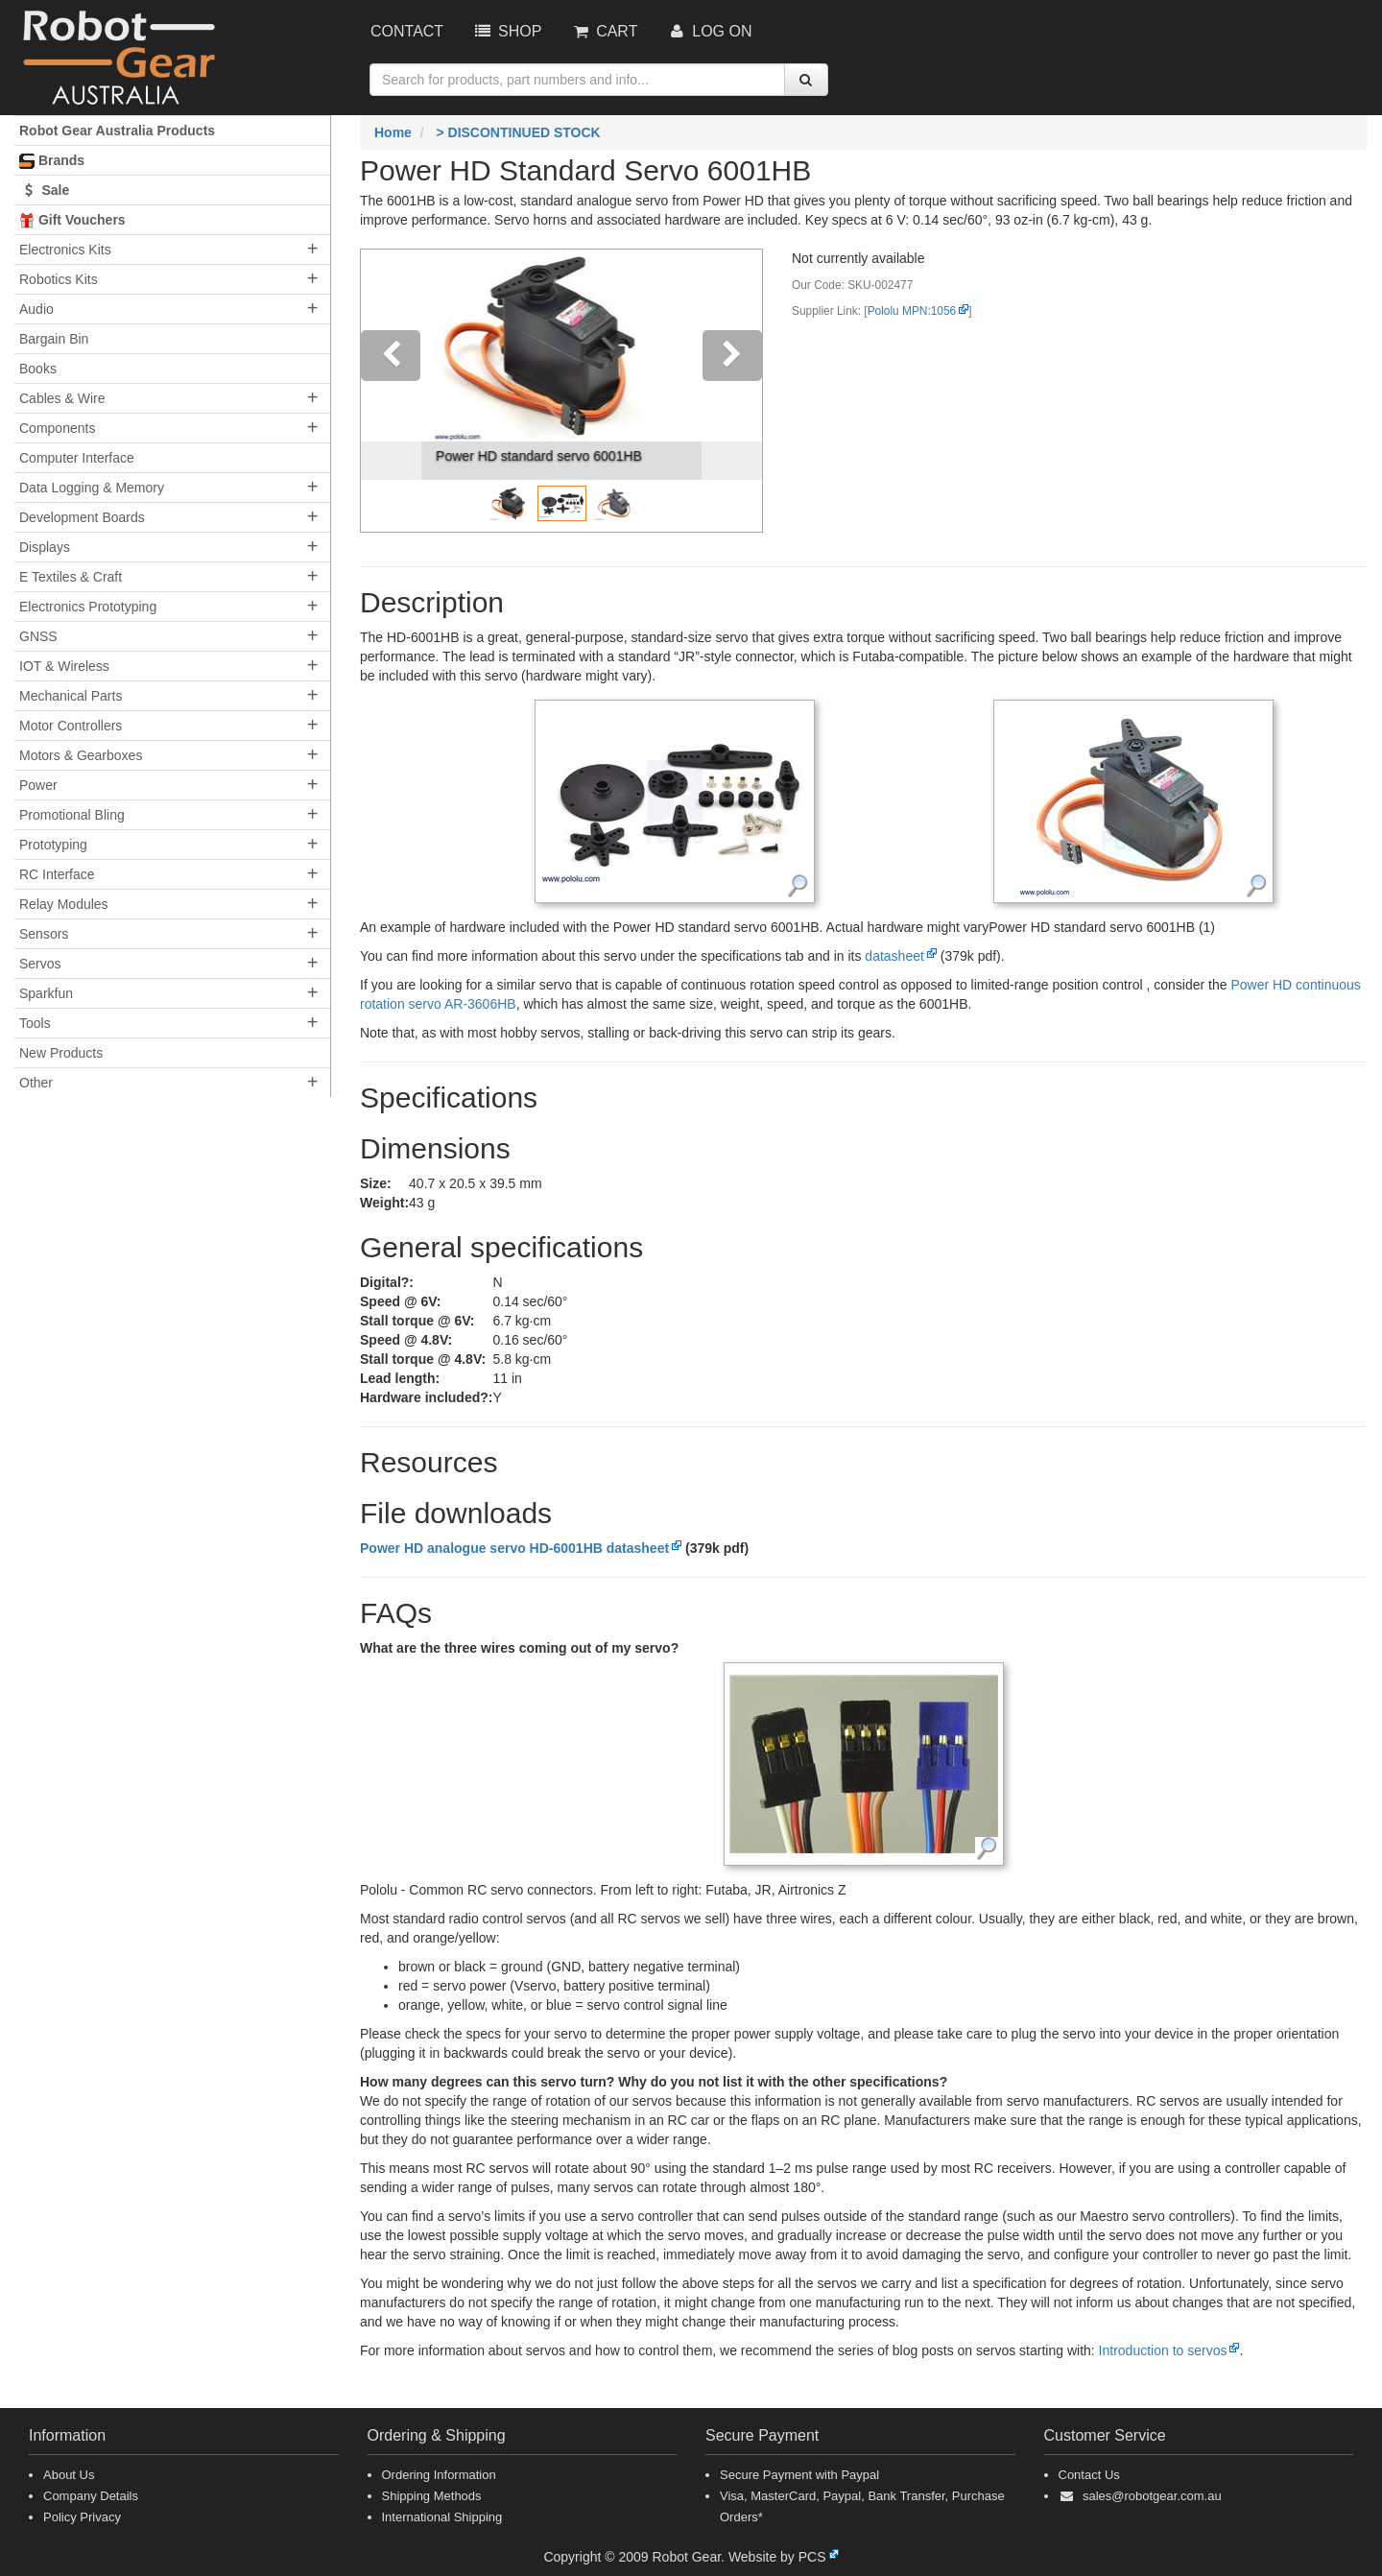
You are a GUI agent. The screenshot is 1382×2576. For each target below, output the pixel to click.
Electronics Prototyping (87, 606)
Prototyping (53, 844)
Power (38, 785)
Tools (35, 1023)
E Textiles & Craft (70, 576)
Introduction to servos (1163, 2350)
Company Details (90, 2496)
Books (38, 368)
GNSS (38, 636)
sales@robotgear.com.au (1152, 2496)
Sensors (43, 934)
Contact (406, 31)
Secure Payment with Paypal (799, 2475)
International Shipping (442, 2517)
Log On (708, 31)
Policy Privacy (82, 2517)
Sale (44, 190)
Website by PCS (777, 2556)
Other (36, 1082)
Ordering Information (439, 2475)
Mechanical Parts (70, 696)
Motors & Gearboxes (80, 755)
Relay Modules (63, 904)
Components (57, 428)
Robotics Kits (58, 279)
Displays (44, 547)
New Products (61, 1053)
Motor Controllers (70, 725)
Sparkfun (46, 993)
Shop (506, 31)
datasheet (894, 956)
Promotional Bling (72, 815)
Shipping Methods (432, 2496)
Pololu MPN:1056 (912, 311)
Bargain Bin (53, 338)
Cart (603, 31)
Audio (36, 309)
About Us (68, 2475)
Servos (40, 963)
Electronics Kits (65, 249)
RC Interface (57, 874)
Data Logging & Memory (91, 487)
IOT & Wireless (64, 666)
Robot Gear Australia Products (117, 130)
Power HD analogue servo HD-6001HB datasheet (514, 1548)
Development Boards (82, 517)
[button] (391, 391)
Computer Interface (76, 457)
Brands (51, 161)
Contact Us (1089, 2475)
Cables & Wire (62, 398)
